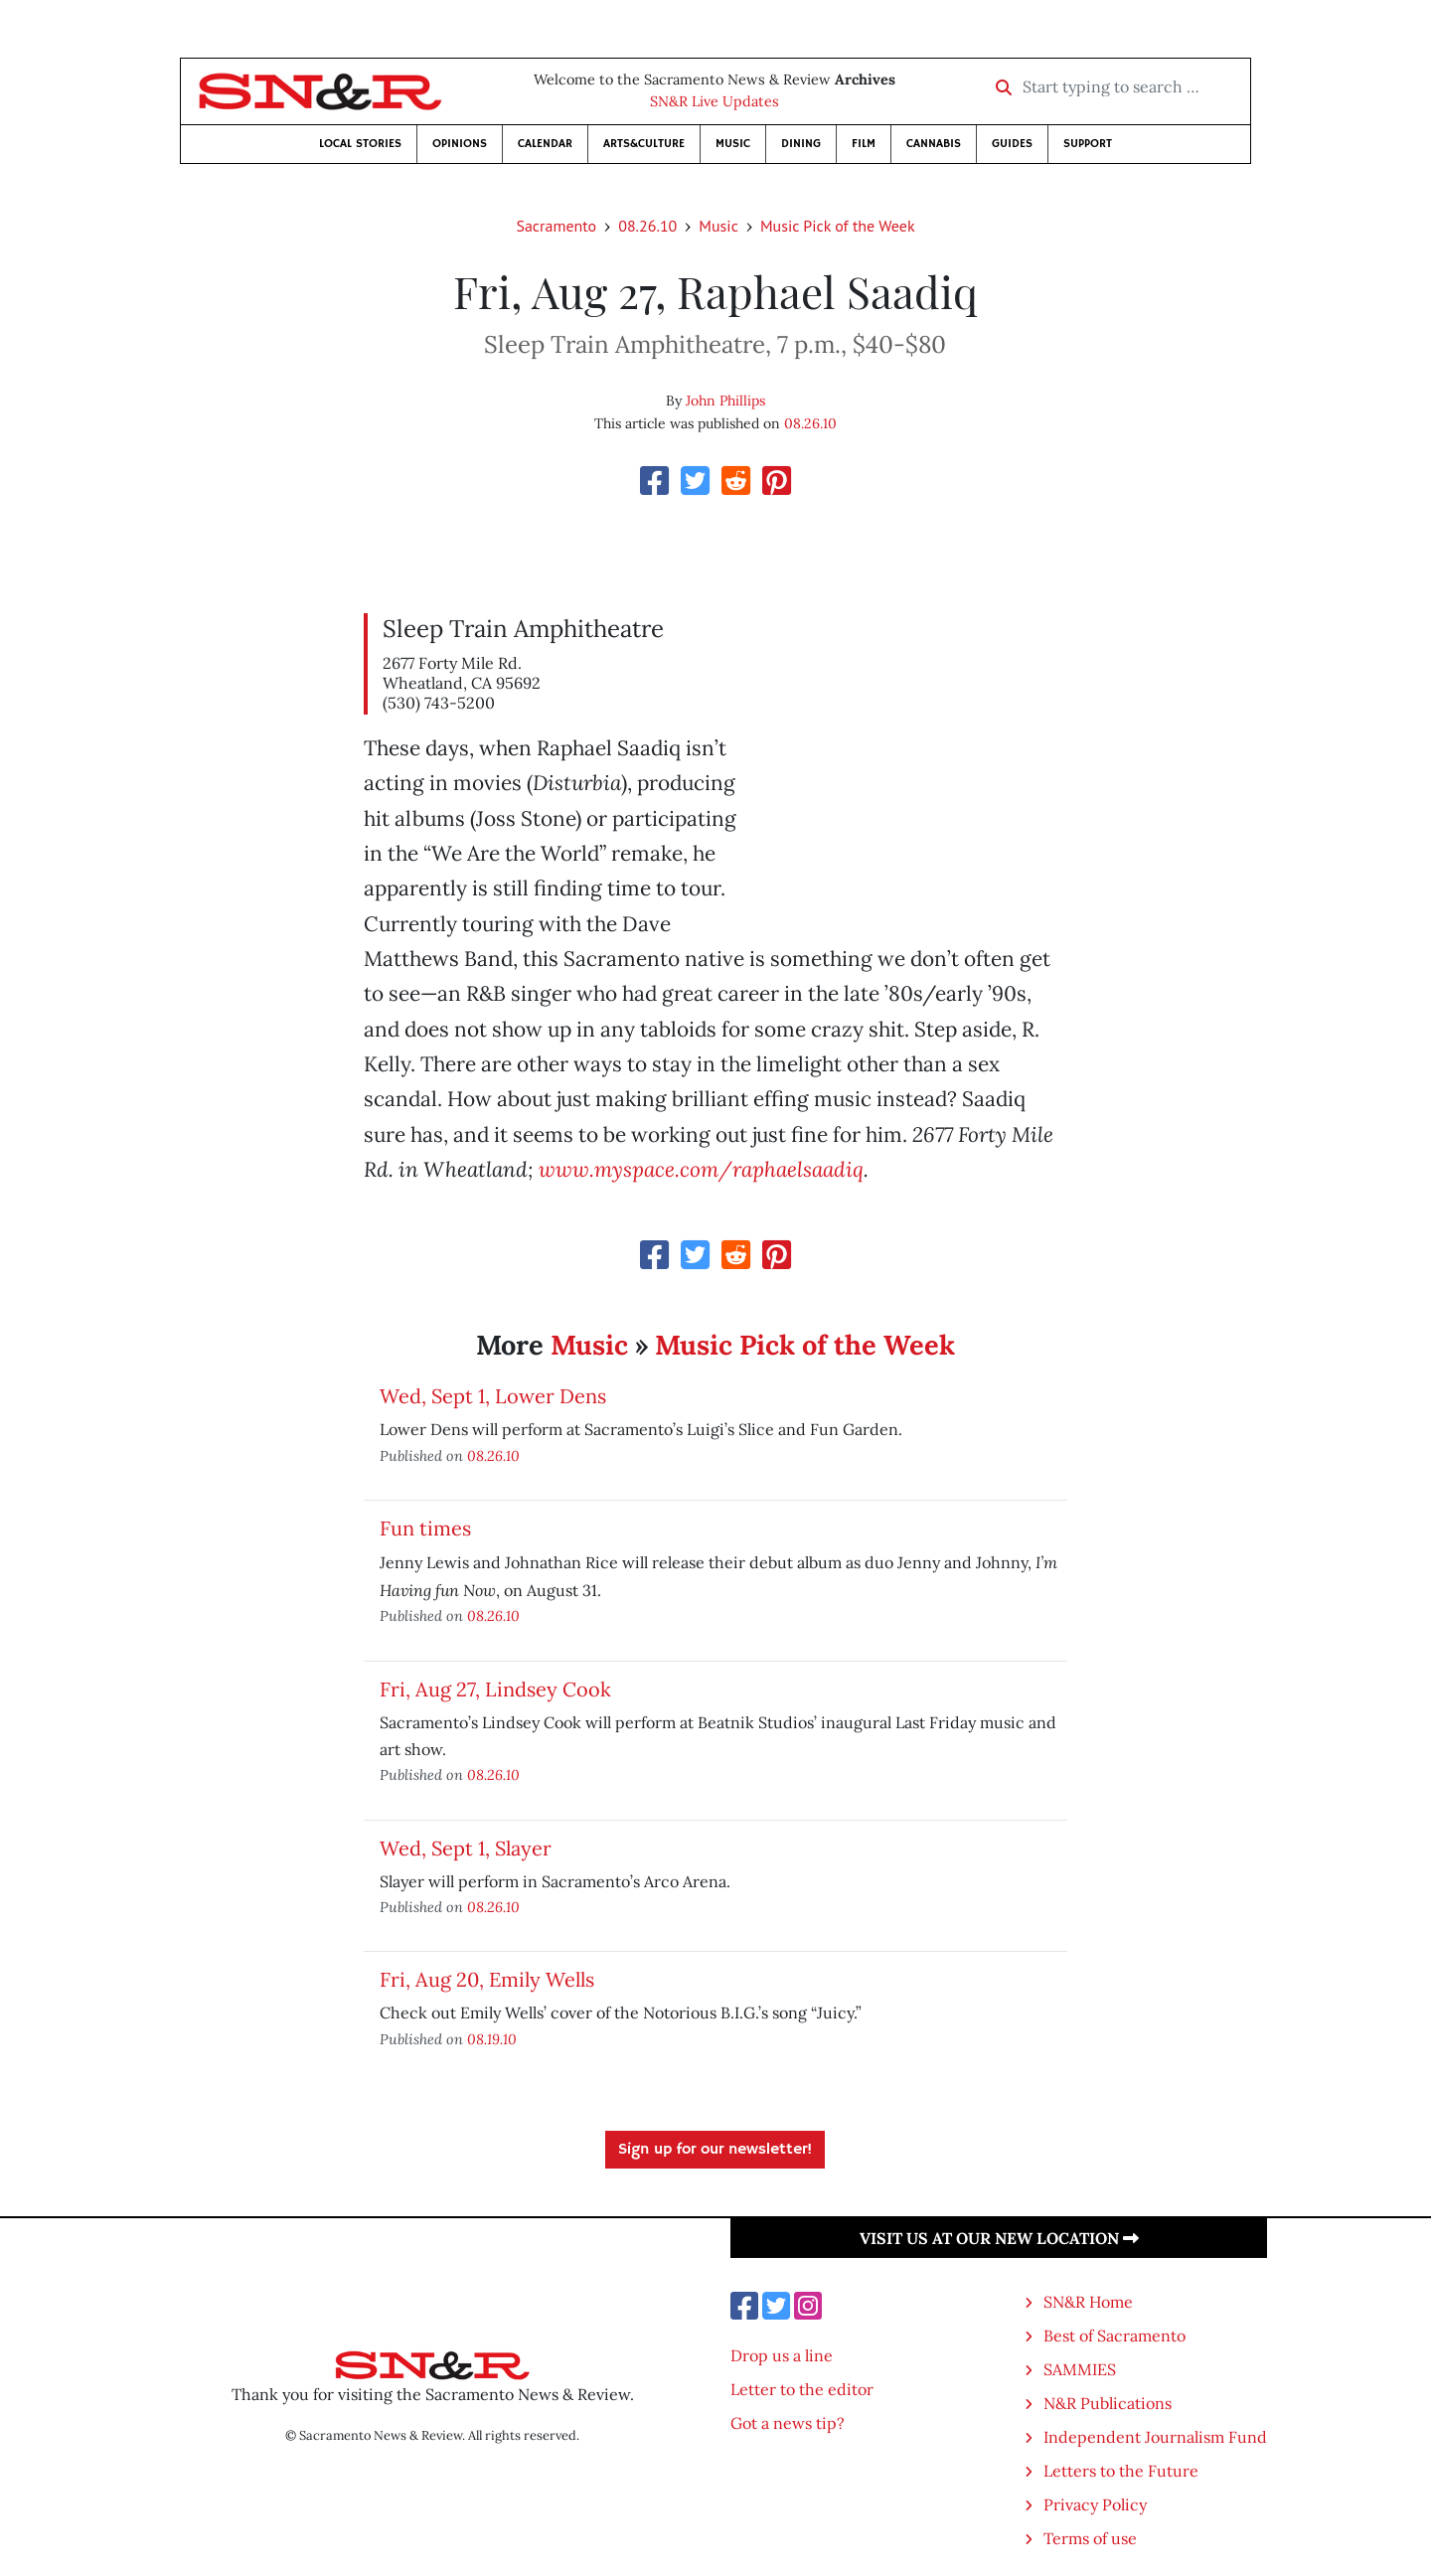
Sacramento (556, 226)
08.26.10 (647, 226)
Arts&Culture (644, 143)
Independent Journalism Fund (1155, 2437)
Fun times (425, 1528)
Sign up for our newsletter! (715, 2150)
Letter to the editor (802, 2389)
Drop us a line (781, 2355)
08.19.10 (492, 2038)
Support (1087, 143)
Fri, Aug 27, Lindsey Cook (495, 1689)
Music (733, 143)
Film (863, 143)
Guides (1012, 143)
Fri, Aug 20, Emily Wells (487, 1979)
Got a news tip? (787, 2423)
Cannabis (933, 143)
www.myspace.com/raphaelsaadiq (701, 1169)
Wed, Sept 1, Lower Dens (493, 1395)
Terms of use (1090, 2538)
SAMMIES (1079, 2369)
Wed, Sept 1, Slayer (466, 1848)
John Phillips (725, 400)
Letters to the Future (1120, 2471)
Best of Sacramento (1114, 2335)
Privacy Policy (1095, 2504)
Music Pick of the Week (837, 226)
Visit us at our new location (999, 2238)
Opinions (459, 143)
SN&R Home (1088, 2302)
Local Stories (360, 143)
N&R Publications (1107, 2403)
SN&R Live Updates (714, 101)
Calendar (545, 143)
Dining (801, 143)
